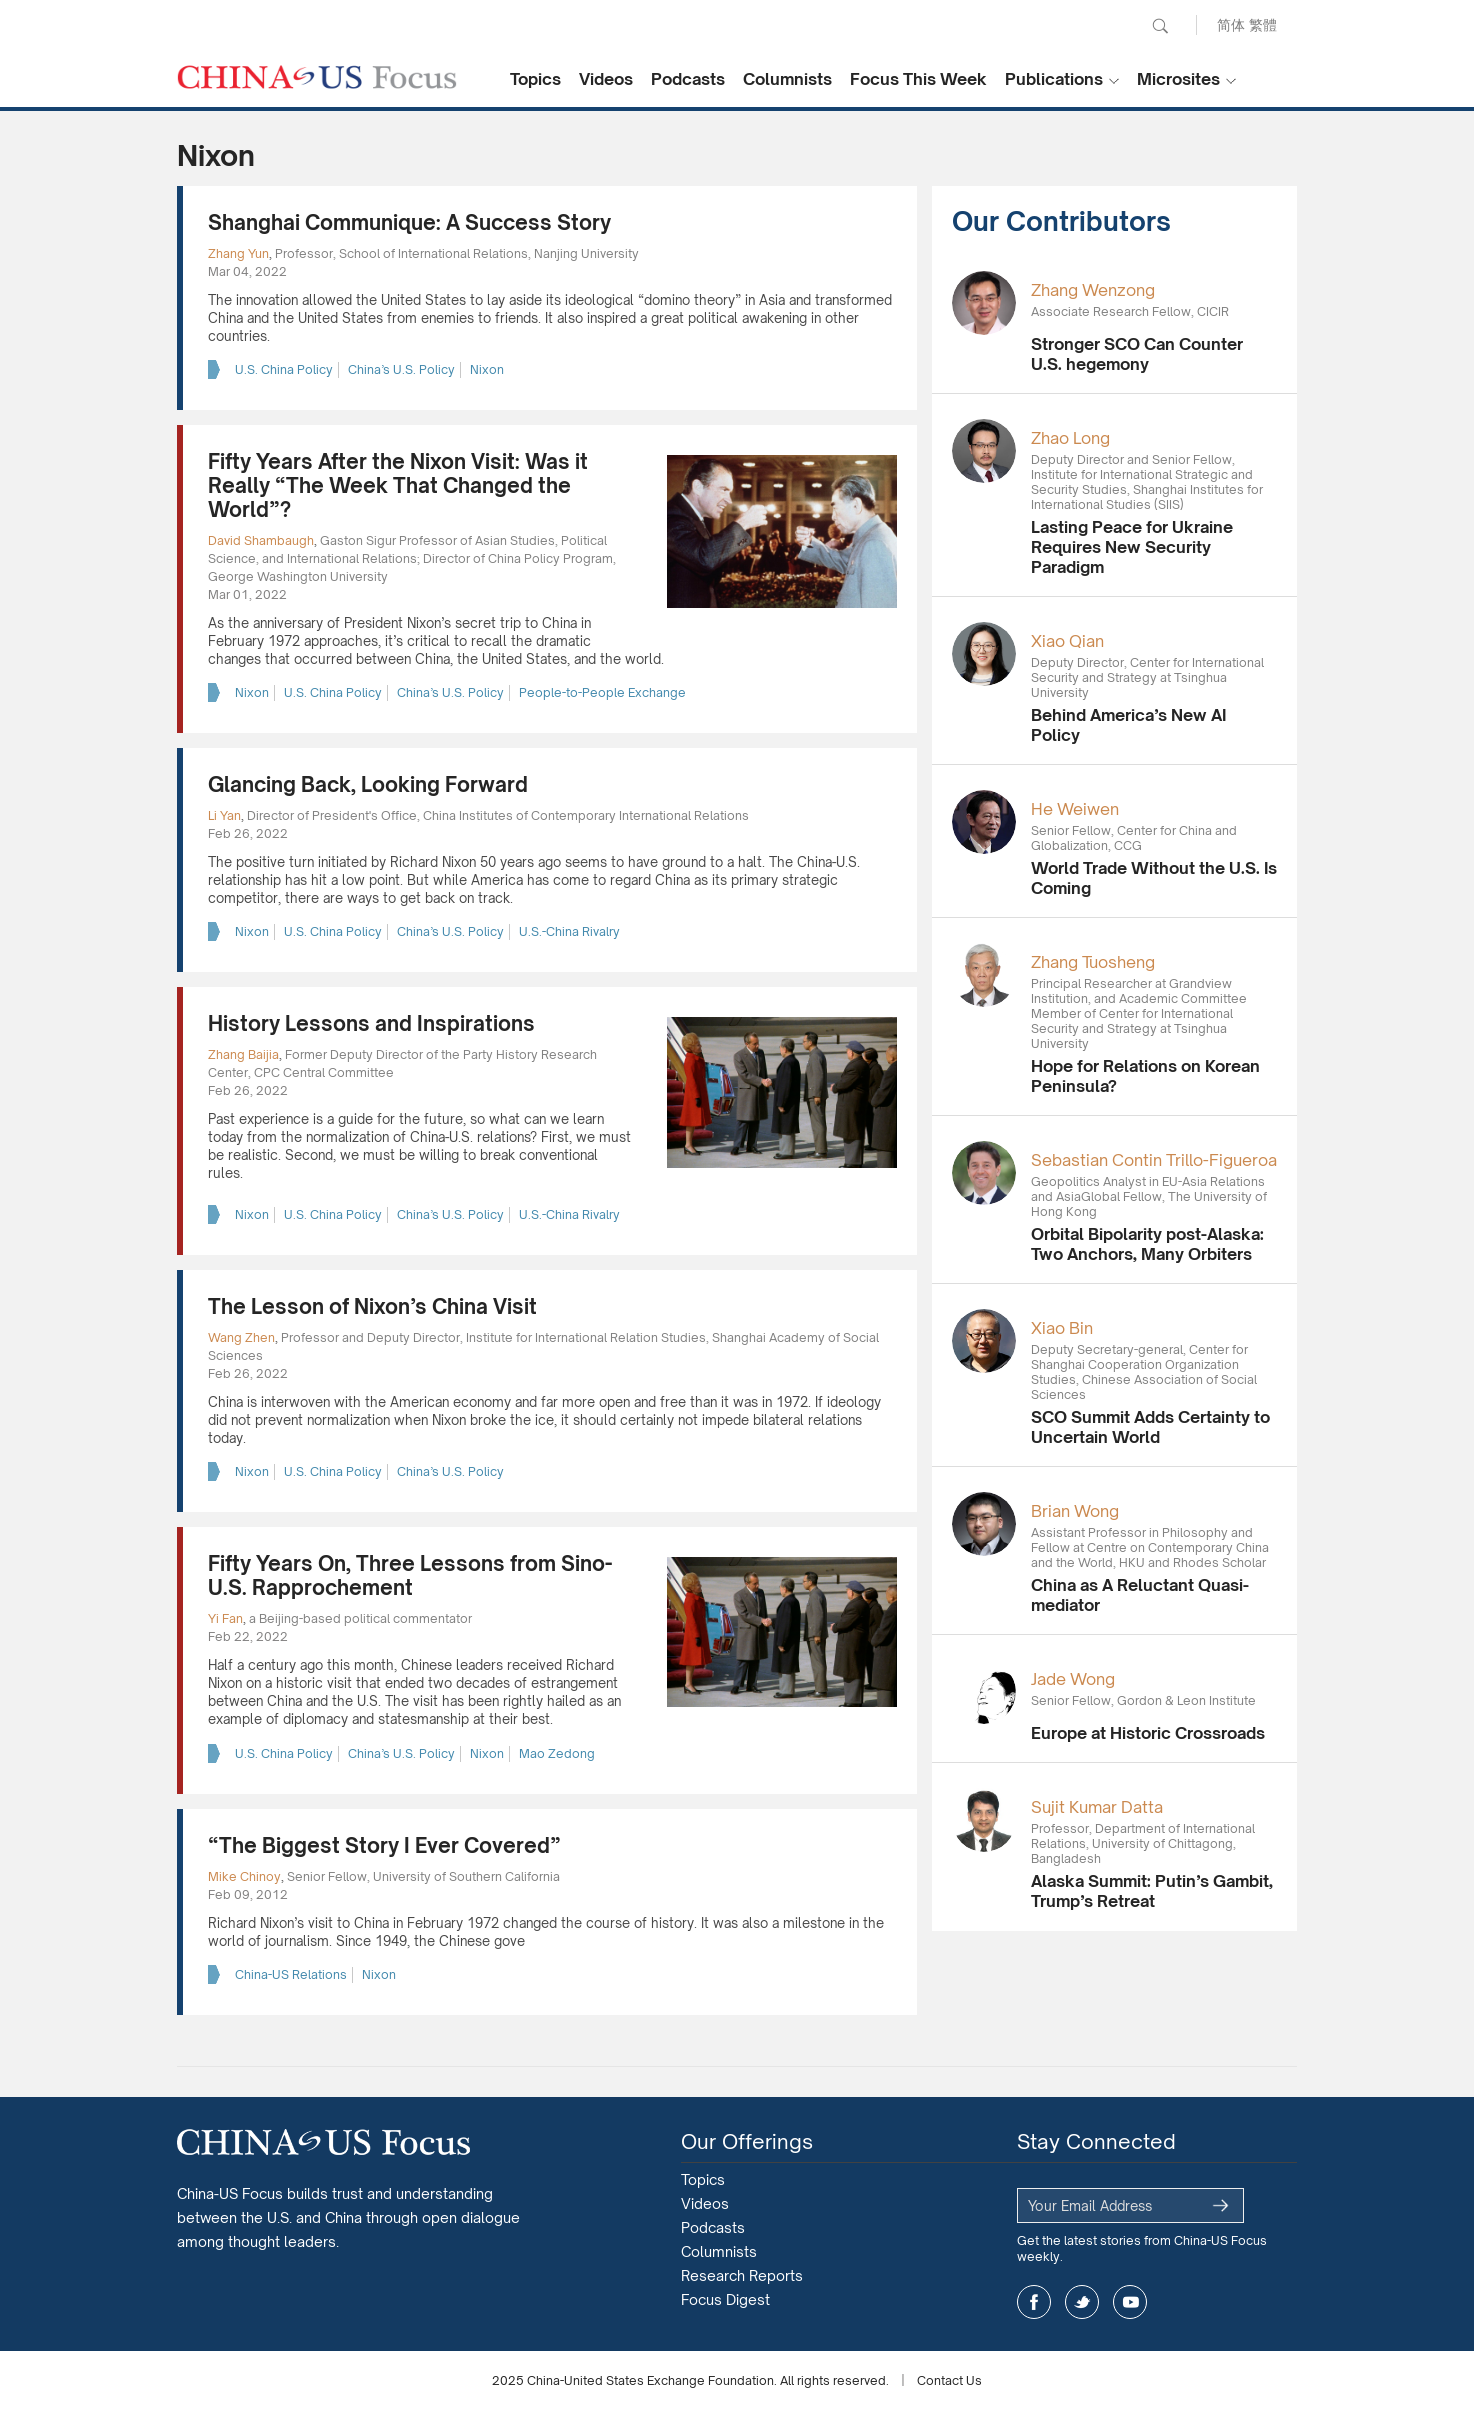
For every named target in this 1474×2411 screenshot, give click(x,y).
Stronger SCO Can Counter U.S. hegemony (1137, 354)
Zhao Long (1070, 438)
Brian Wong (1075, 1511)
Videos (606, 79)
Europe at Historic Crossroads (1148, 1733)
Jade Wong (1073, 1679)
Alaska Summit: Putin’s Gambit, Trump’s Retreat (1152, 1891)
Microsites (1178, 79)
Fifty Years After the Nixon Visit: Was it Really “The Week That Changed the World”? (398, 485)
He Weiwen (1075, 809)
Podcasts (688, 79)
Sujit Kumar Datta (1097, 1807)
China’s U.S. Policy (401, 369)
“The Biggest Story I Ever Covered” (384, 1845)
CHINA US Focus (317, 77)
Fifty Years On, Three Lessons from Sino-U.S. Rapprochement (410, 1575)
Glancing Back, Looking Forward (368, 784)
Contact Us (949, 2380)
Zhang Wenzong (1093, 290)
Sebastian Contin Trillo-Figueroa (1154, 1160)
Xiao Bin (1062, 1328)
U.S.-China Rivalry (569, 931)
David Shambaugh (261, 540)
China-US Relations (291, 1974)
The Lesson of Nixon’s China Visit (372, 1306)
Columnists (787, 79)
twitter (1082, 2302)
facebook (1034, 2302)
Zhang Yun (238, 253)
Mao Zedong (557, 1753)
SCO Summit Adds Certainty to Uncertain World (1150, 1427)
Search (1160, 26)
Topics (535, 79)
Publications (1054, 79)
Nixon (487, 369)
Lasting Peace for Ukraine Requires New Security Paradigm (1132, 547)
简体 (1231, 24)
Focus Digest (725, 2299)
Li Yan (224, 815)
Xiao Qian (1067, 641)
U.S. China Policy (284, 369)
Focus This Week (918, 79)
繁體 (1263, 24)
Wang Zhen (241, 1337)
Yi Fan (225, 1618)
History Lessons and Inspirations (371, 1023)
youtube (1130, 2302)
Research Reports (742, 2275)
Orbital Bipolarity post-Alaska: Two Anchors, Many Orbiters (1147, 1244)
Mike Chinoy (244, 1876)
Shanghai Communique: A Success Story (409, 222)
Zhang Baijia (243, 1054)
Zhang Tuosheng (1093, 962)
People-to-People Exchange (602, 692)
